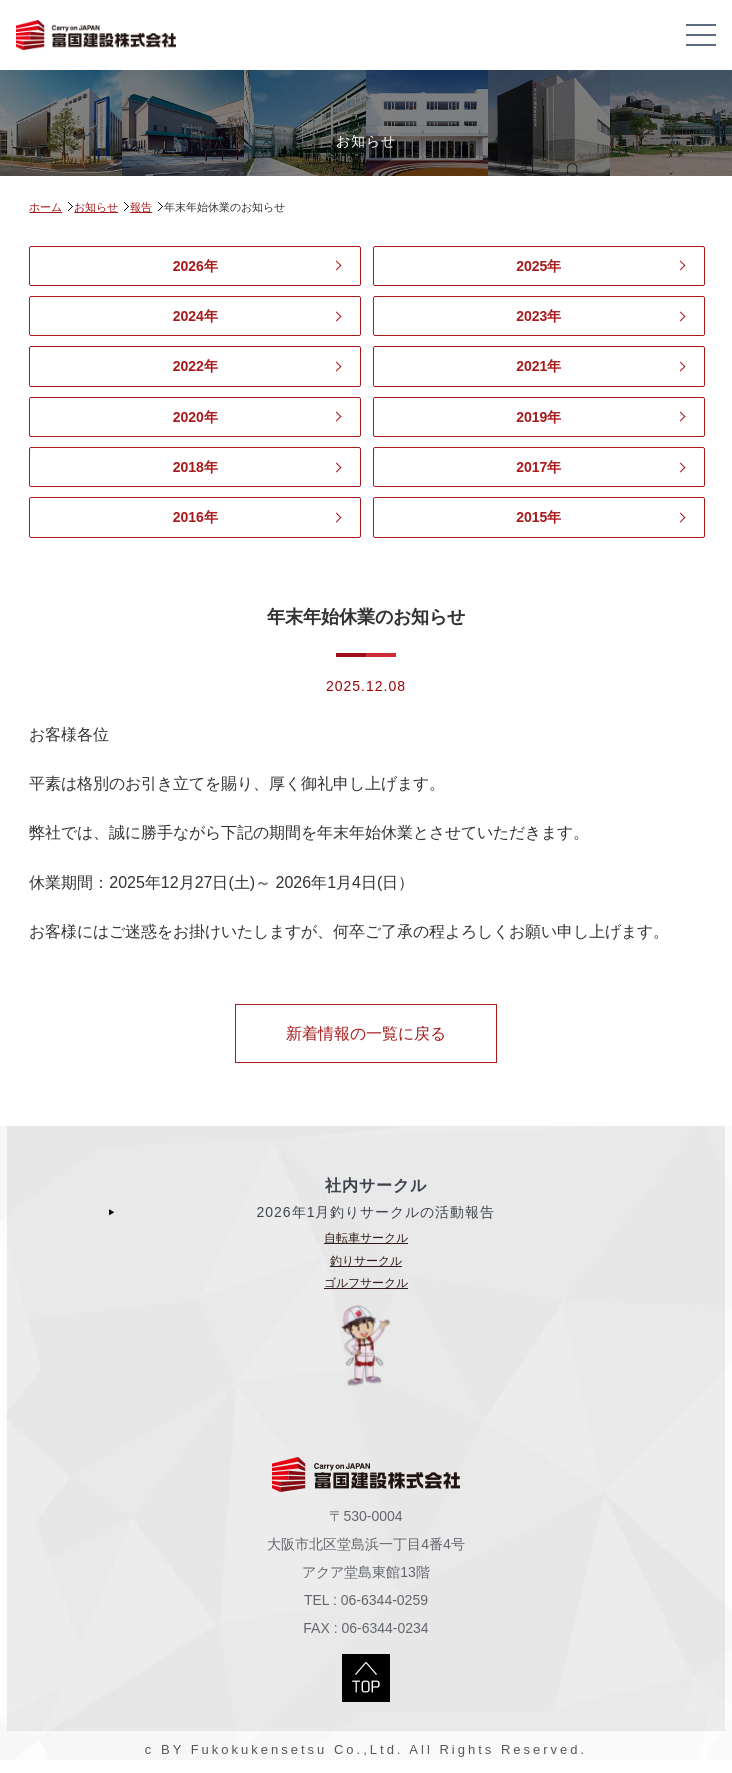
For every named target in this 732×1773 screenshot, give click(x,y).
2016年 (195, 517)
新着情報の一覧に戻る (366, 1033)
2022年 (195, 366)
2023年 (538, 316)
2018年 (195, 467)
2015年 (538, 517)
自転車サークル (366, 1238)
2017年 (538, 467)
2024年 (195, 316)
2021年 (538, 366)
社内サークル (376, 1185)
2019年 (538, 417)
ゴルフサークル (366, 1283)
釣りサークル (366, 1261)
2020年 (195, 417)
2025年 (538, 266)
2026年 (195, 266)
